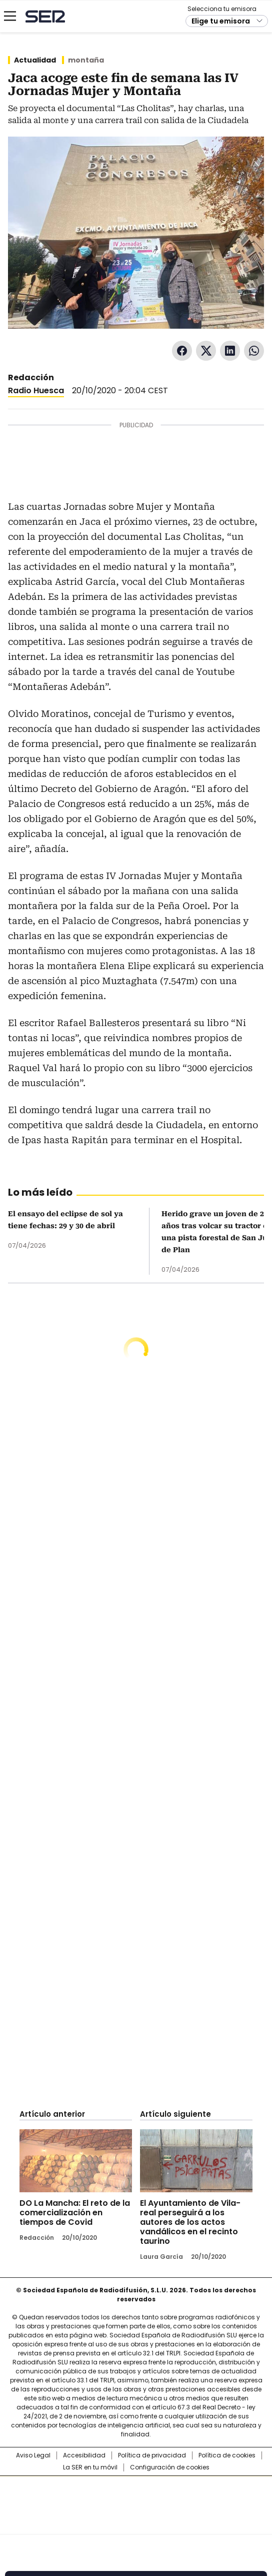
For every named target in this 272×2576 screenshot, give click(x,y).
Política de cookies (227, 2455)
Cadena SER (45, 16)
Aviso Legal (33, 2455)
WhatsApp (254, 351)
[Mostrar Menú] (10, 16)
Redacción (31, 377)
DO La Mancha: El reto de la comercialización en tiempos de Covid (75, 2212)
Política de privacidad (152, 2455)
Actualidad (35, 60)
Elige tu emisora (221, 21)
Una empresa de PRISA (136, 2498)
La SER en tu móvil (90, 2467)
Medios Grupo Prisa (136, 2523)
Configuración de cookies (170, 2467)
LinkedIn (230, 351)
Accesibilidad (84, 2455)
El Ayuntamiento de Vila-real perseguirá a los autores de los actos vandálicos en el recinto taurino (190, 2222)
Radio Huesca (36, 390)
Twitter (206, 351)
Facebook (182, 351)
